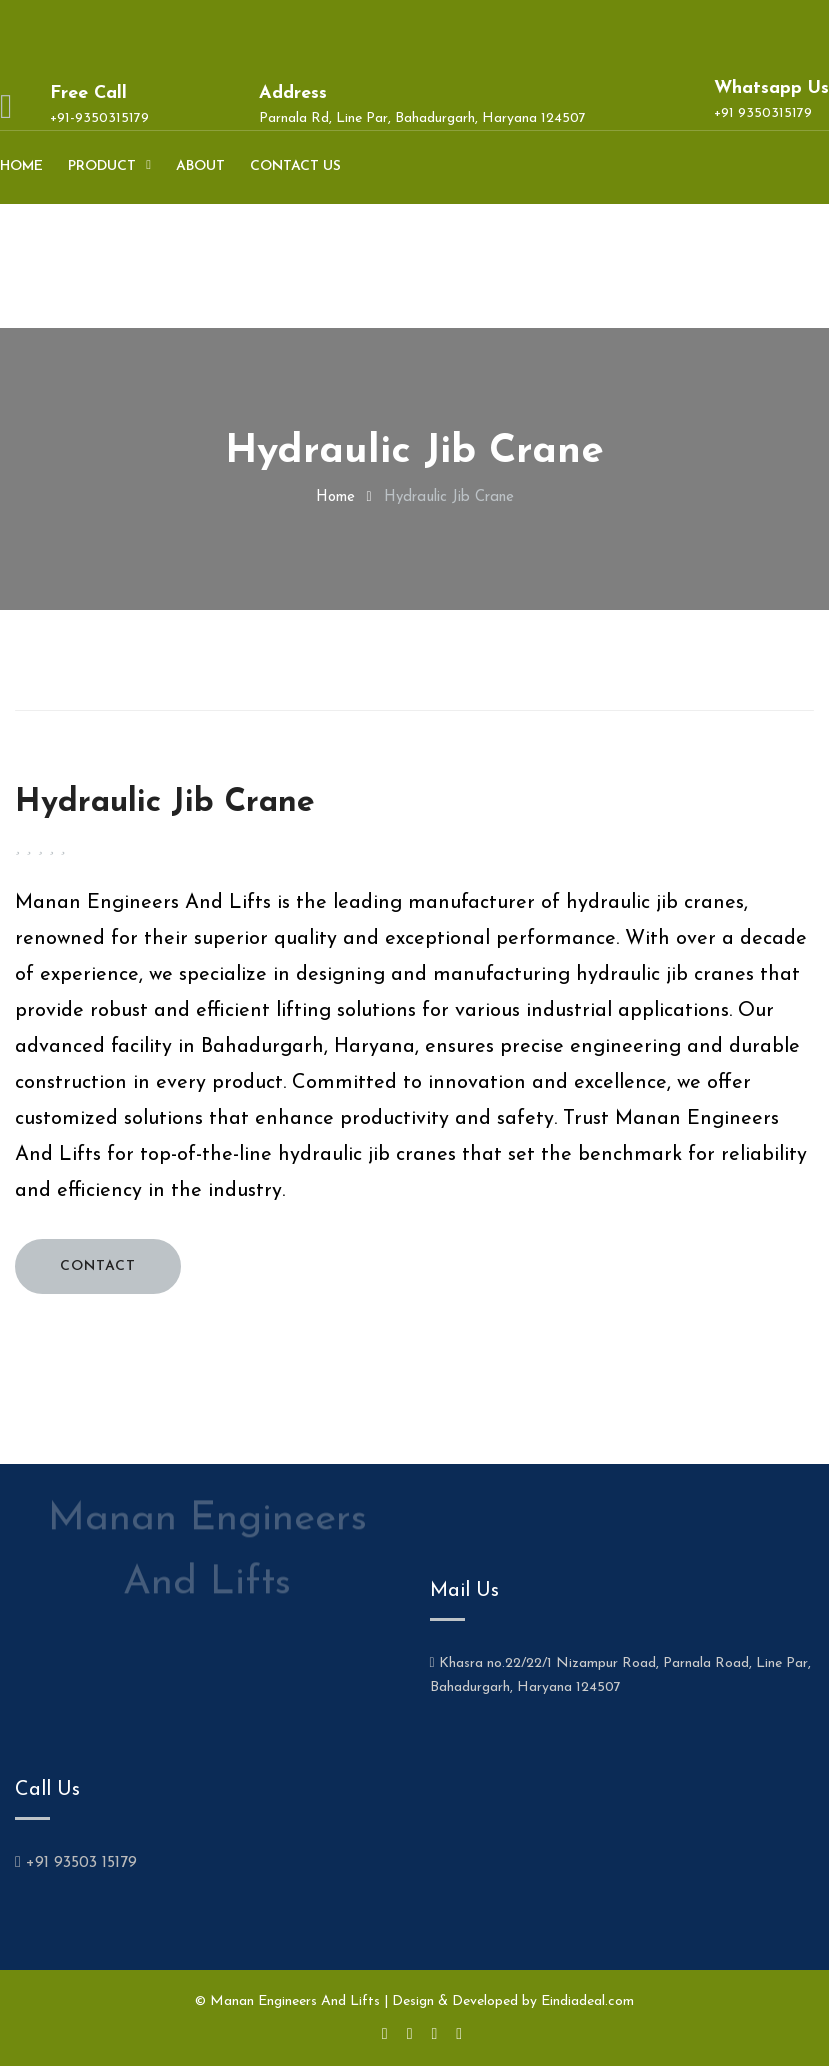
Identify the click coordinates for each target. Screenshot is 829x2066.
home (335, 497)
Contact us (295, 166)
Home (21, 166)
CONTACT (98, 1266)
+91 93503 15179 (76, 1863)
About (200, 166)
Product (102, 166)
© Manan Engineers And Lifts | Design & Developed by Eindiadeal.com (414, 2001)
